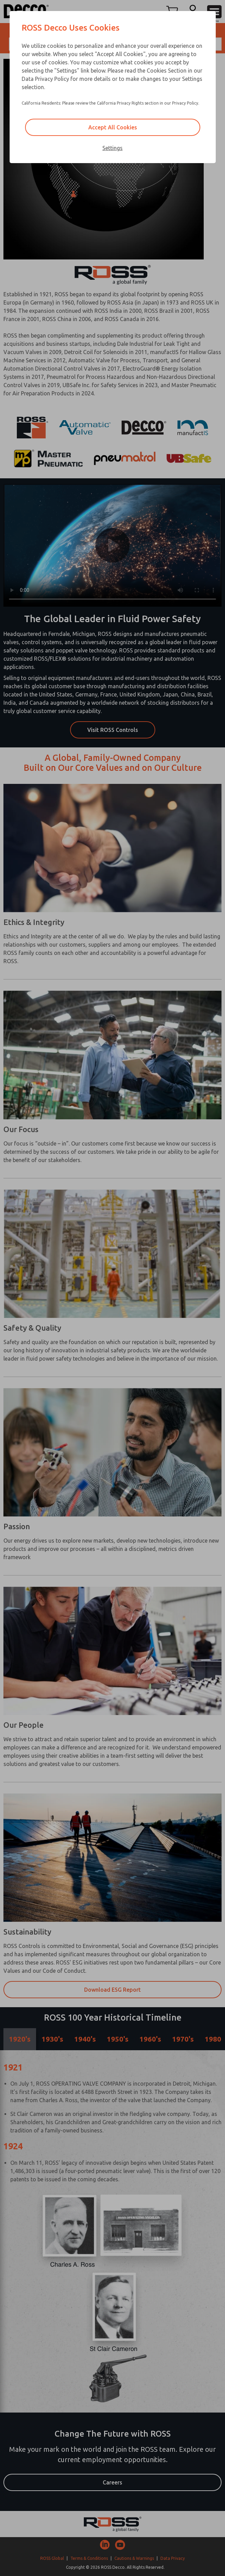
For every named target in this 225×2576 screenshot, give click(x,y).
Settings (112, 148)
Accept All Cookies (112, 127)
